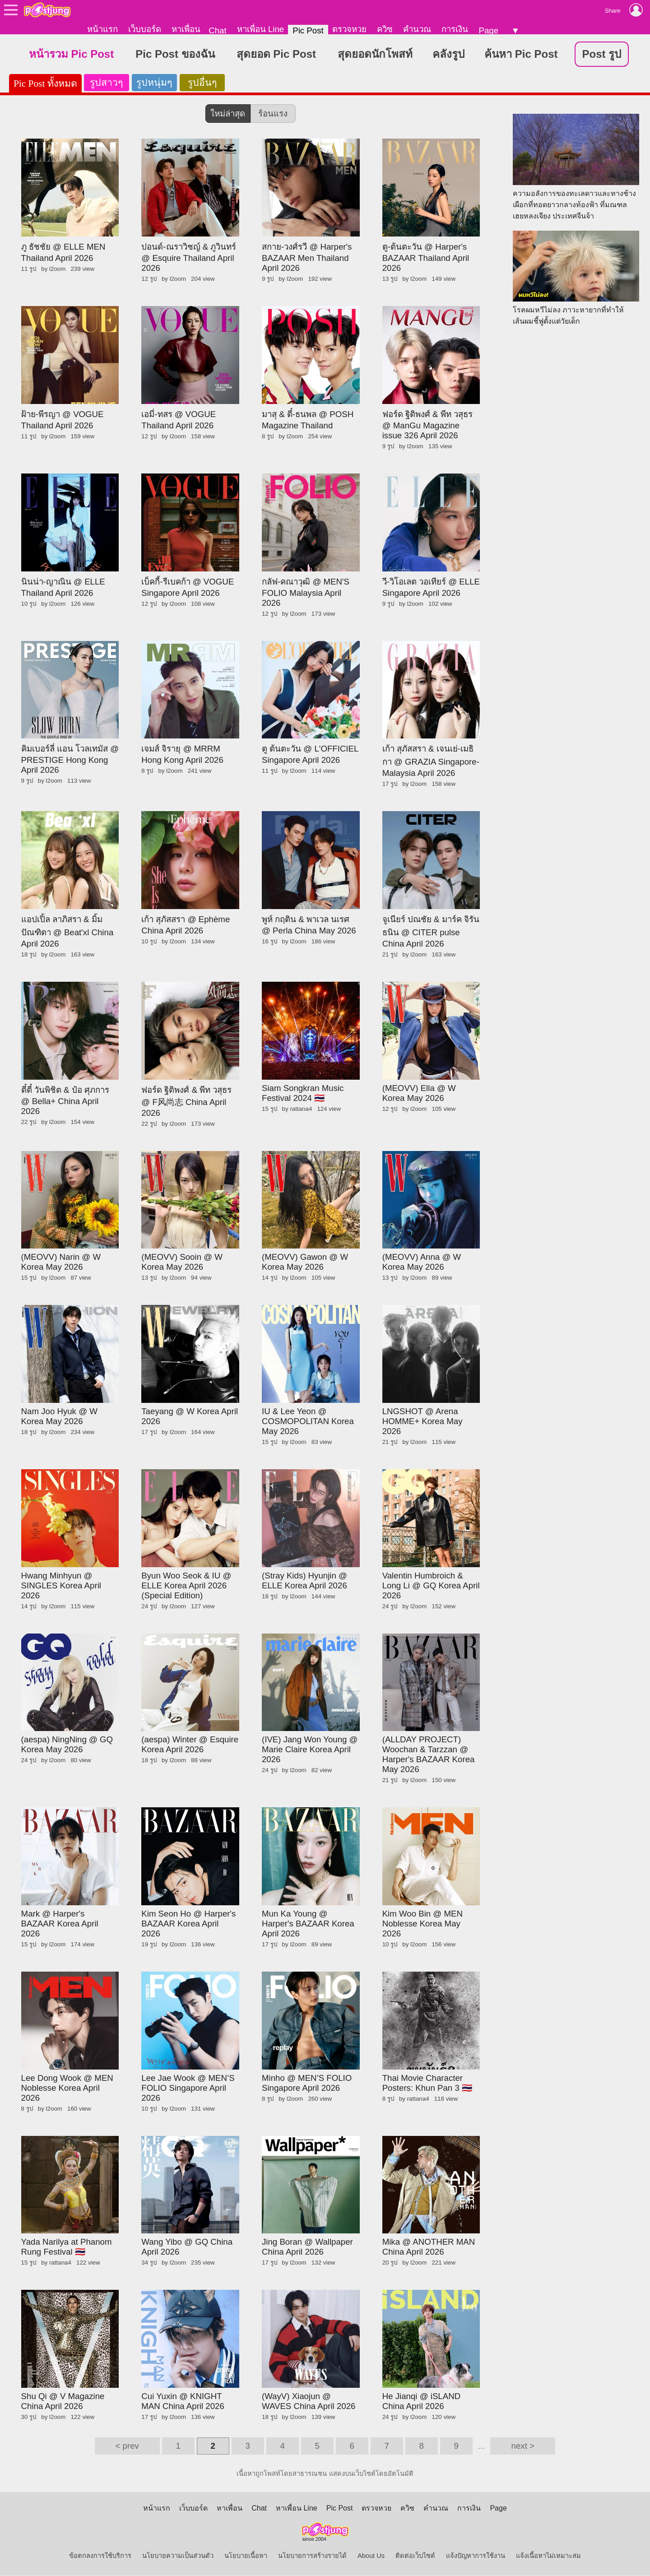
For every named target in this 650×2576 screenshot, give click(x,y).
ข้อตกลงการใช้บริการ (100, 2556)
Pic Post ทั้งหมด (45, 84)
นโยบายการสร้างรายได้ (312, 2556)
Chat (217, 30)
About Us (371, 2556)
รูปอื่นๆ (202, 83)
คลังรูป (448, 54)
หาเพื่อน (186, 29)
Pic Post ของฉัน (174, 54)
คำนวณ (417, 29)
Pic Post (307, 30)
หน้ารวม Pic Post (71, 54)
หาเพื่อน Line (260, 29)
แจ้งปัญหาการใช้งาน (475, 2556)
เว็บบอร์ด (144, 29)
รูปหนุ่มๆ (154, 83)
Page (488, 30)
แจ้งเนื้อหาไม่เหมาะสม (548, 2556)
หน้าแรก (102, 29)
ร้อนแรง (273, 114)
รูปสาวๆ (106, 83)
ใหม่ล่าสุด (227, 114)
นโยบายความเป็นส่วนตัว (178, 2556)
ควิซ (385, 29)
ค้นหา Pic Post (520, 54)
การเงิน (454, 29)
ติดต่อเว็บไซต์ (415, 2556)
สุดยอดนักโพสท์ (375, 54)
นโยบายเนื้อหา (245, 2556)
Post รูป (602, 54)
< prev (127, 2446)
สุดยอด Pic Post (276, 54)
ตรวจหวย (349, 29)
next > (522, 2446)
